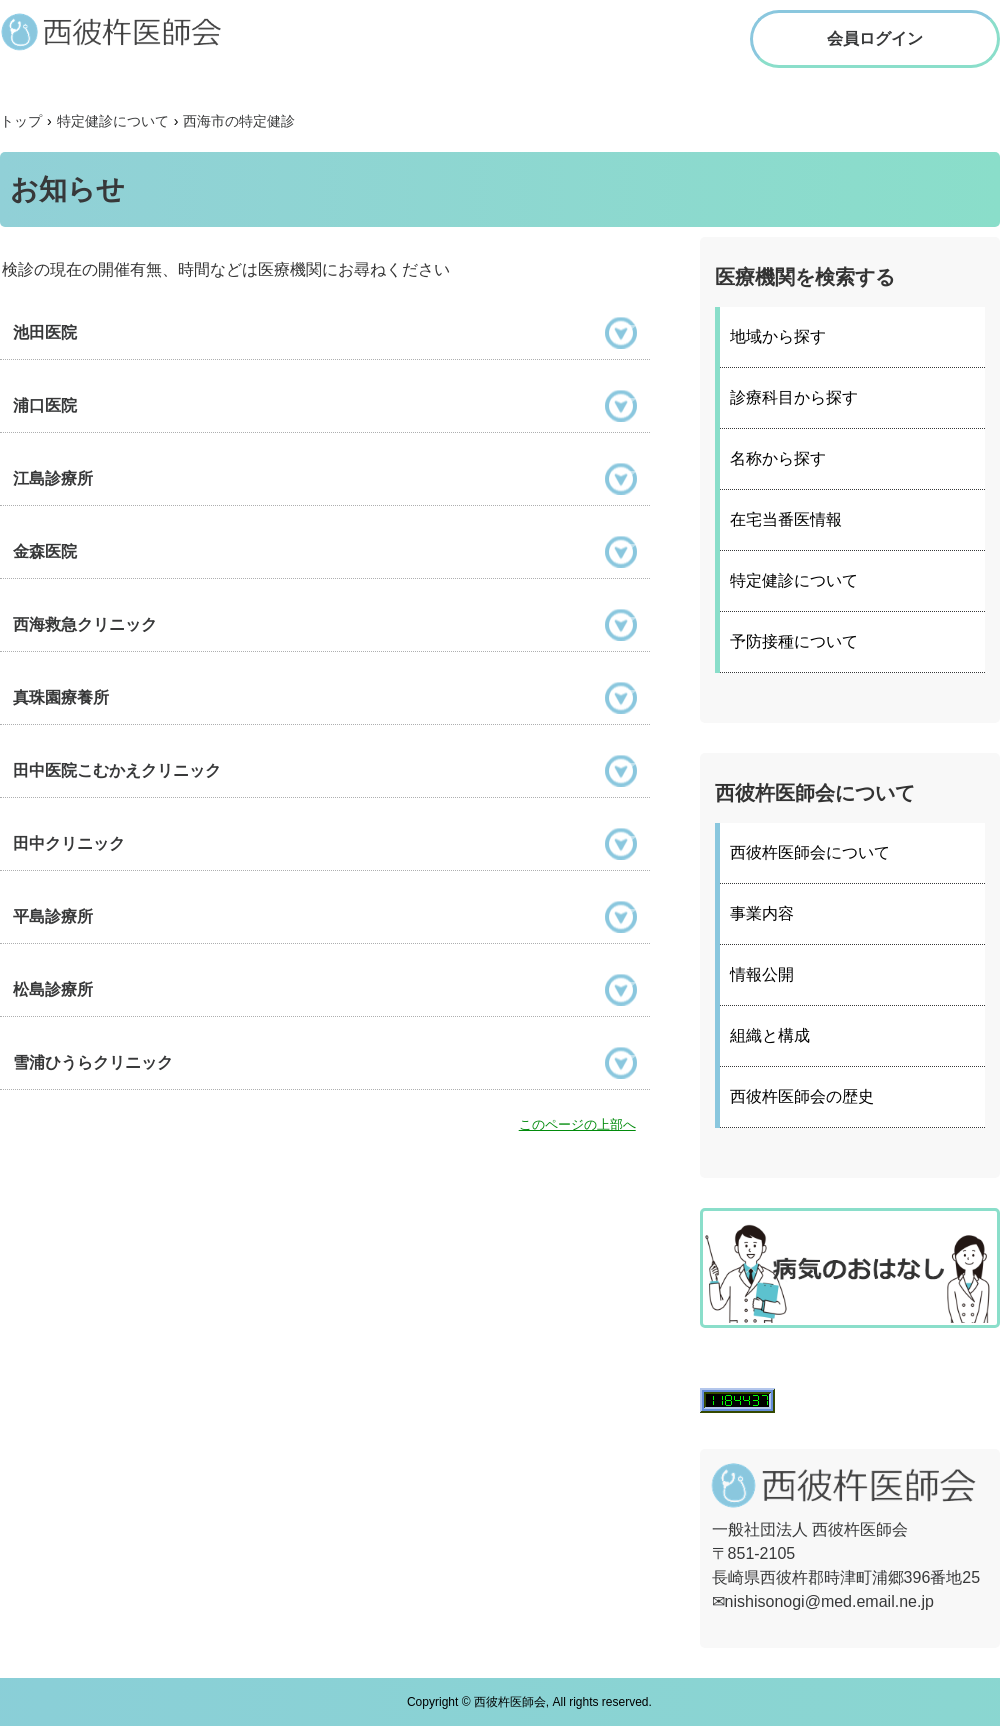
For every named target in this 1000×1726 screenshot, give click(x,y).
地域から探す (778, 336)
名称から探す (778, 458)
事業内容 (762, 913)
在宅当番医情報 (786, 519)
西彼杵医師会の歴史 (802, 1096)
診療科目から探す (794, 397)
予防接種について (794, 641)
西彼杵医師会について (810, 852)
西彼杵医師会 (130, 31)
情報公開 (762, 974)
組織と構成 (770, 1035)
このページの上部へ (577, 1124)
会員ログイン (875, 38)
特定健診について (794, 580)
